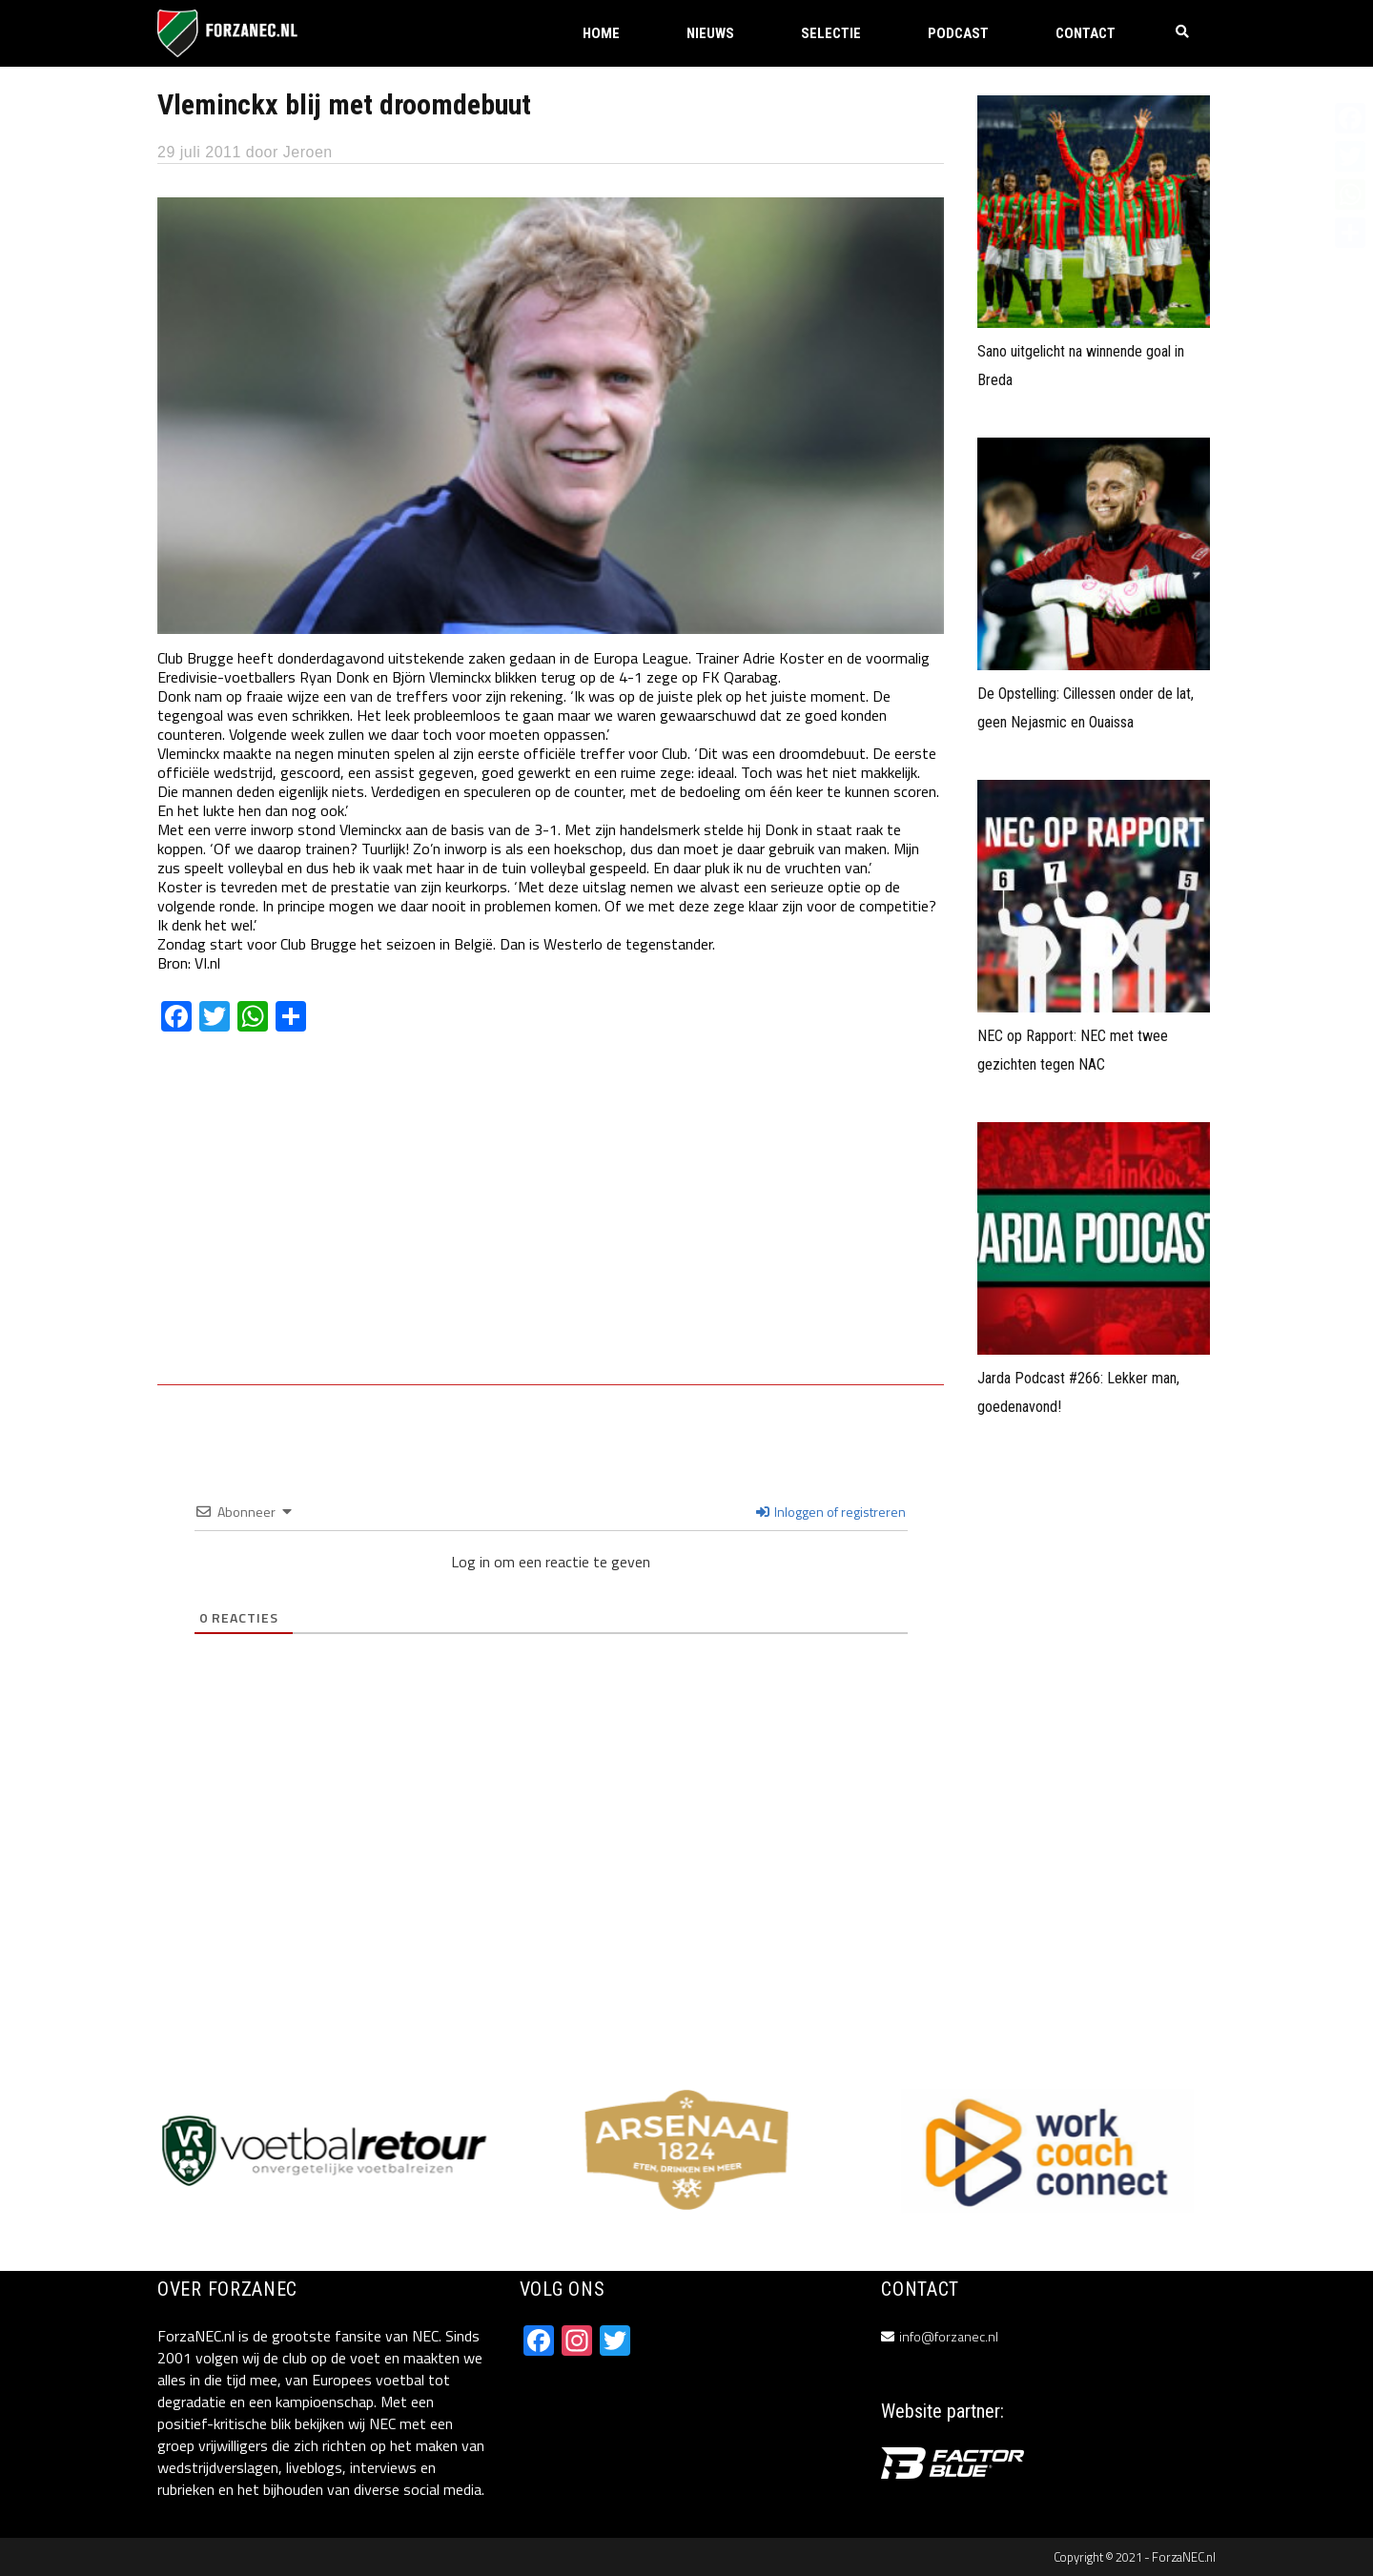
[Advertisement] (550, 1222)
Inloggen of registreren (831, 1512)
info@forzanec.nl (948, 2336)
